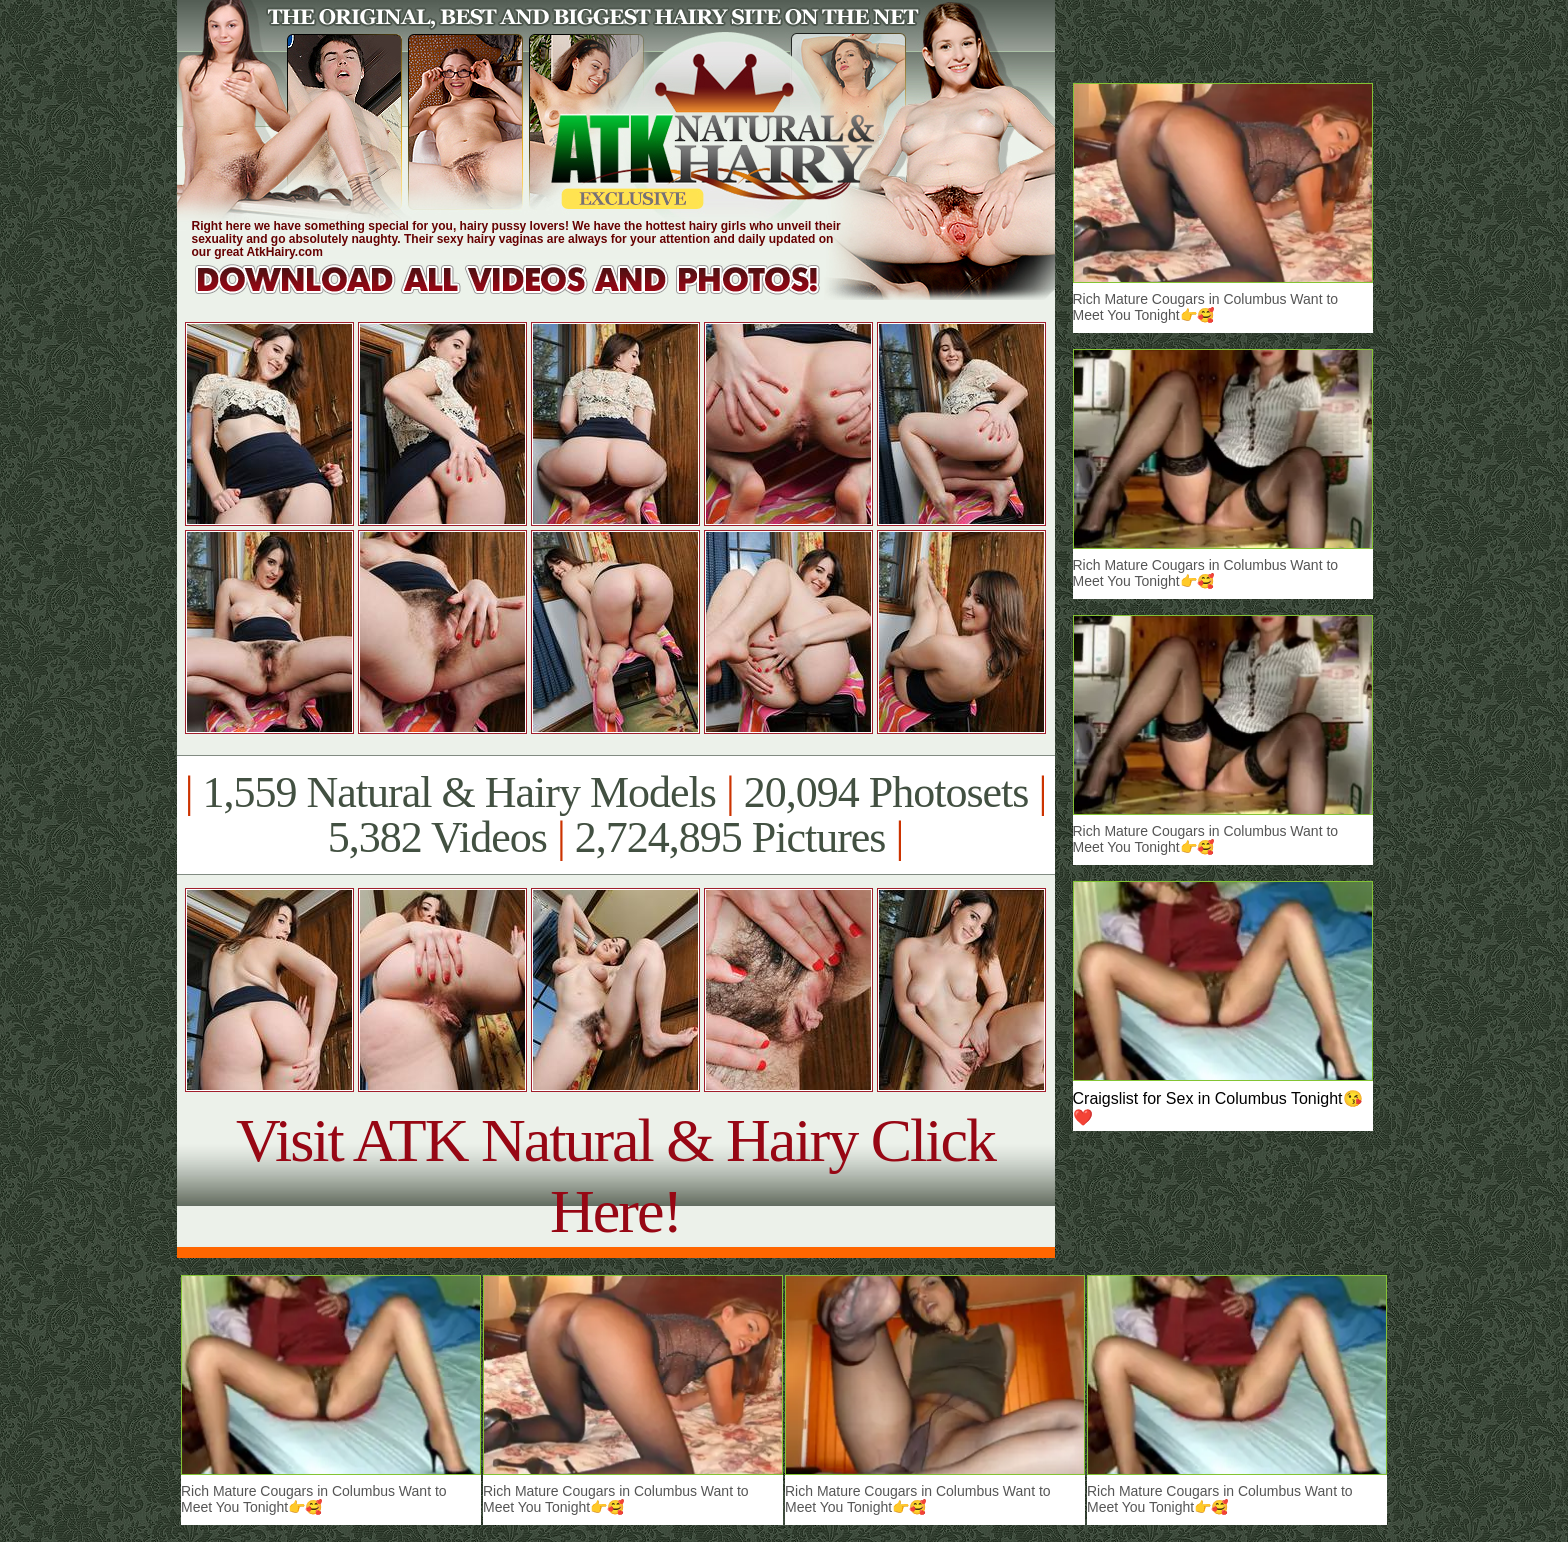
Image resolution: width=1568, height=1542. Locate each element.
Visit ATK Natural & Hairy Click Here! (615, 1175)
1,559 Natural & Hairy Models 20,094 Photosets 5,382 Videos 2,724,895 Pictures (615, 815)
